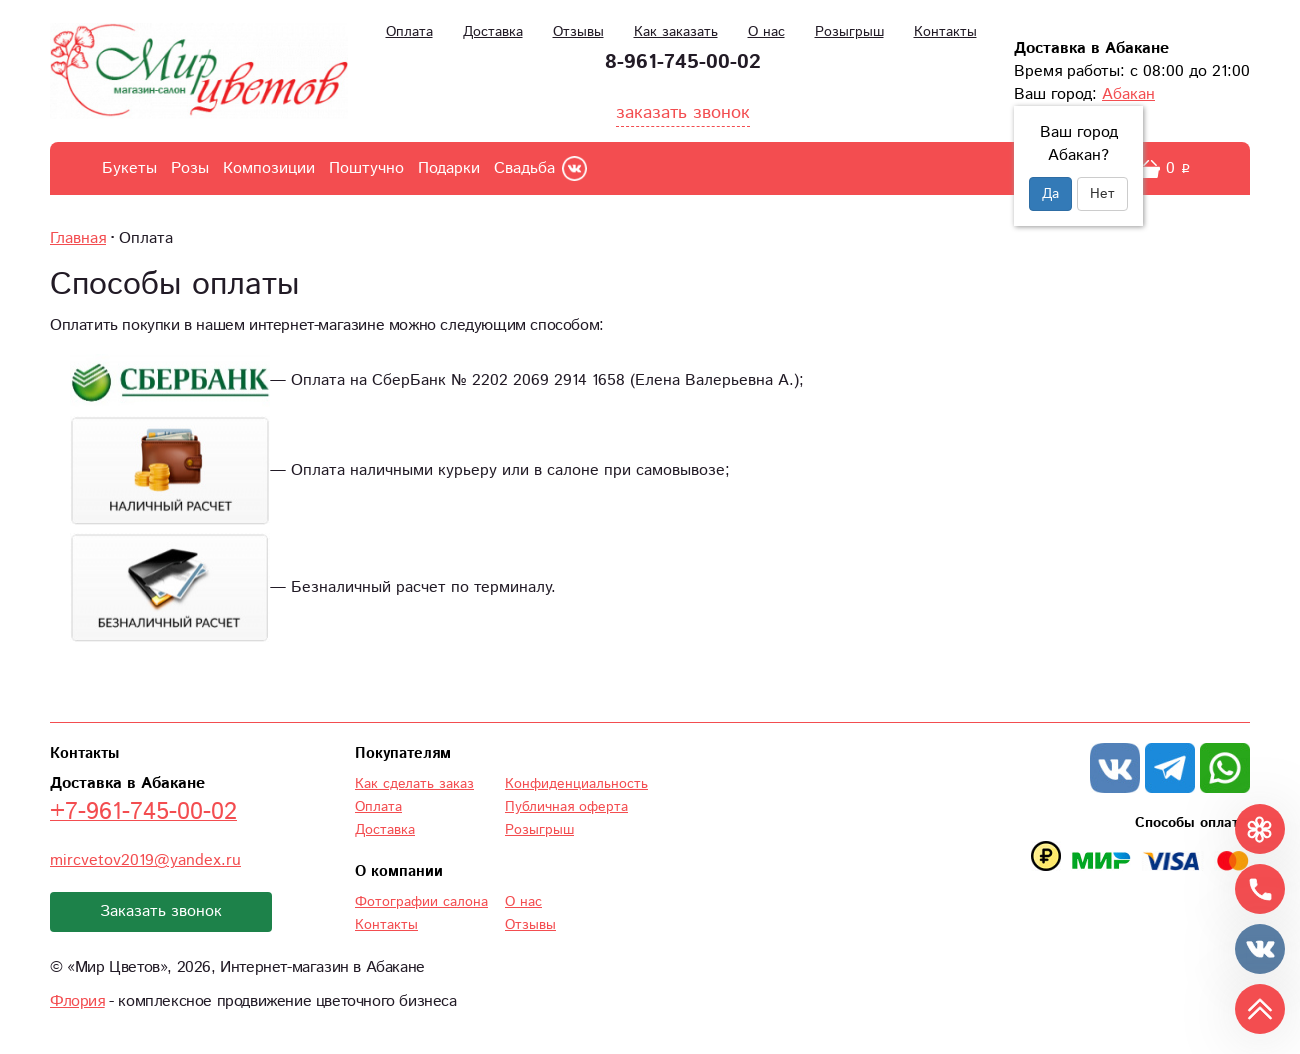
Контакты (945, 32)
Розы (190, 168)
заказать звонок (683, 113)
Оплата (409, 32)
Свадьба (524, 168)
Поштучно (366, 168)
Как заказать (676, 32)
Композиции (269, 168)
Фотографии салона (421, 902)
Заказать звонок (161, 911)
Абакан (1128, 94)
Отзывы (578, 32)
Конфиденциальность (576, 784)
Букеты (129, 168)
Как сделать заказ (414, 784)
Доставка (493, 32)
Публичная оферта (566, 807)
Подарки (449, 168)
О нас (766, 32)
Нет (1102, 194)
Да (1050, 194)
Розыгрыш (849, 32)
